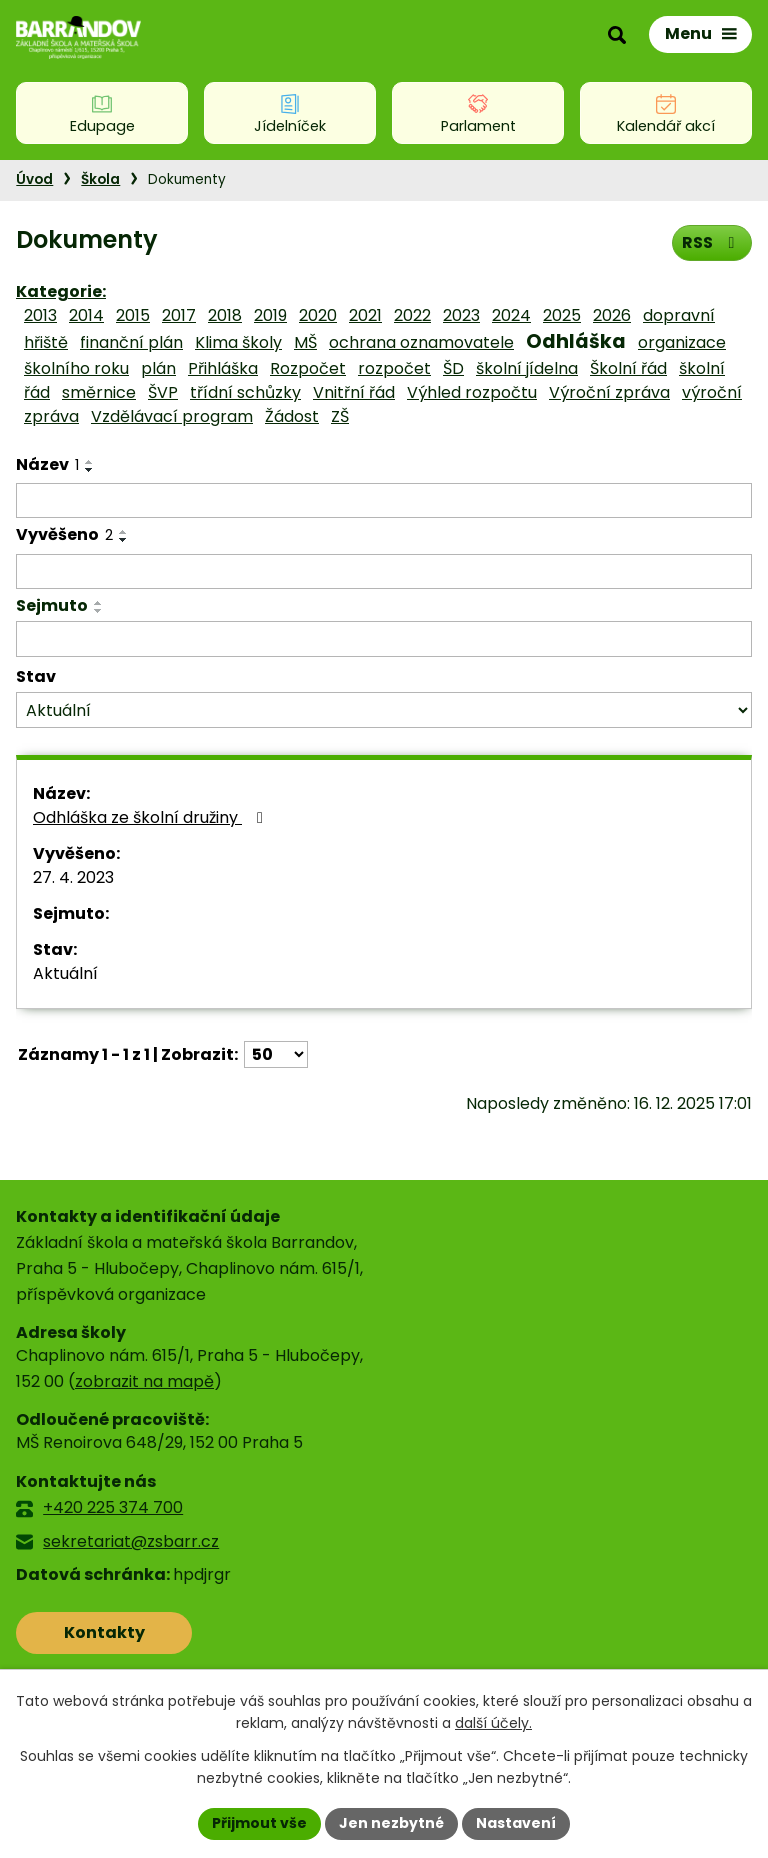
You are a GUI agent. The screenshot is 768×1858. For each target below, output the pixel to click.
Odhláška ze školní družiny (151, 817)
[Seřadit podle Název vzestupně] (90, 462)
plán (158, 368)
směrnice (99, 392)
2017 (179, 315)
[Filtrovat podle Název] (384, 501)
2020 (318, 315)
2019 (270, 315)
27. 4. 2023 (73, 877)
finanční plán (131, 342)
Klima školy (238, 342)
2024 (511, 315)
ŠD (453, 368)
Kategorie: (61, 291)
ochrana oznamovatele (421, 342)
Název (47, 464)
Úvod (34, 179)
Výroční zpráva (609, 392)
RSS (711, 242)
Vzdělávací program (172, 416)
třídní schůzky (245, 392)
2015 (133, 315)
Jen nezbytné (391, 1823)
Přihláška (223, 368)
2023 (461, 315)
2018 (225, 315)
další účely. (493, 1724)
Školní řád (628, 368)
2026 (612, 315)
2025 (562, 315)
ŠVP (163, 392)
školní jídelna (527, 368)
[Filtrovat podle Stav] (384, 710)
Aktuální (65, 973)
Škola (100, 179)
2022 (412, 315)
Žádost (292, 416)
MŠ (305, 342)
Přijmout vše (259, 1823)
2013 (40, 315)
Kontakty (104, 1632)
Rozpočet (308, 368)
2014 (86, 315)
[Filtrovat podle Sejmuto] (384, 639)
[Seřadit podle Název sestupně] (90, 470)
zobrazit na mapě (144, 1381)
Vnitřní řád (354, 392)
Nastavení (516, 1823)
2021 (365, 315)
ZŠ (340, 416)
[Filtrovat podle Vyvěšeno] (384, 572)
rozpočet (394, 368)
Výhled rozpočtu (472, 392)
